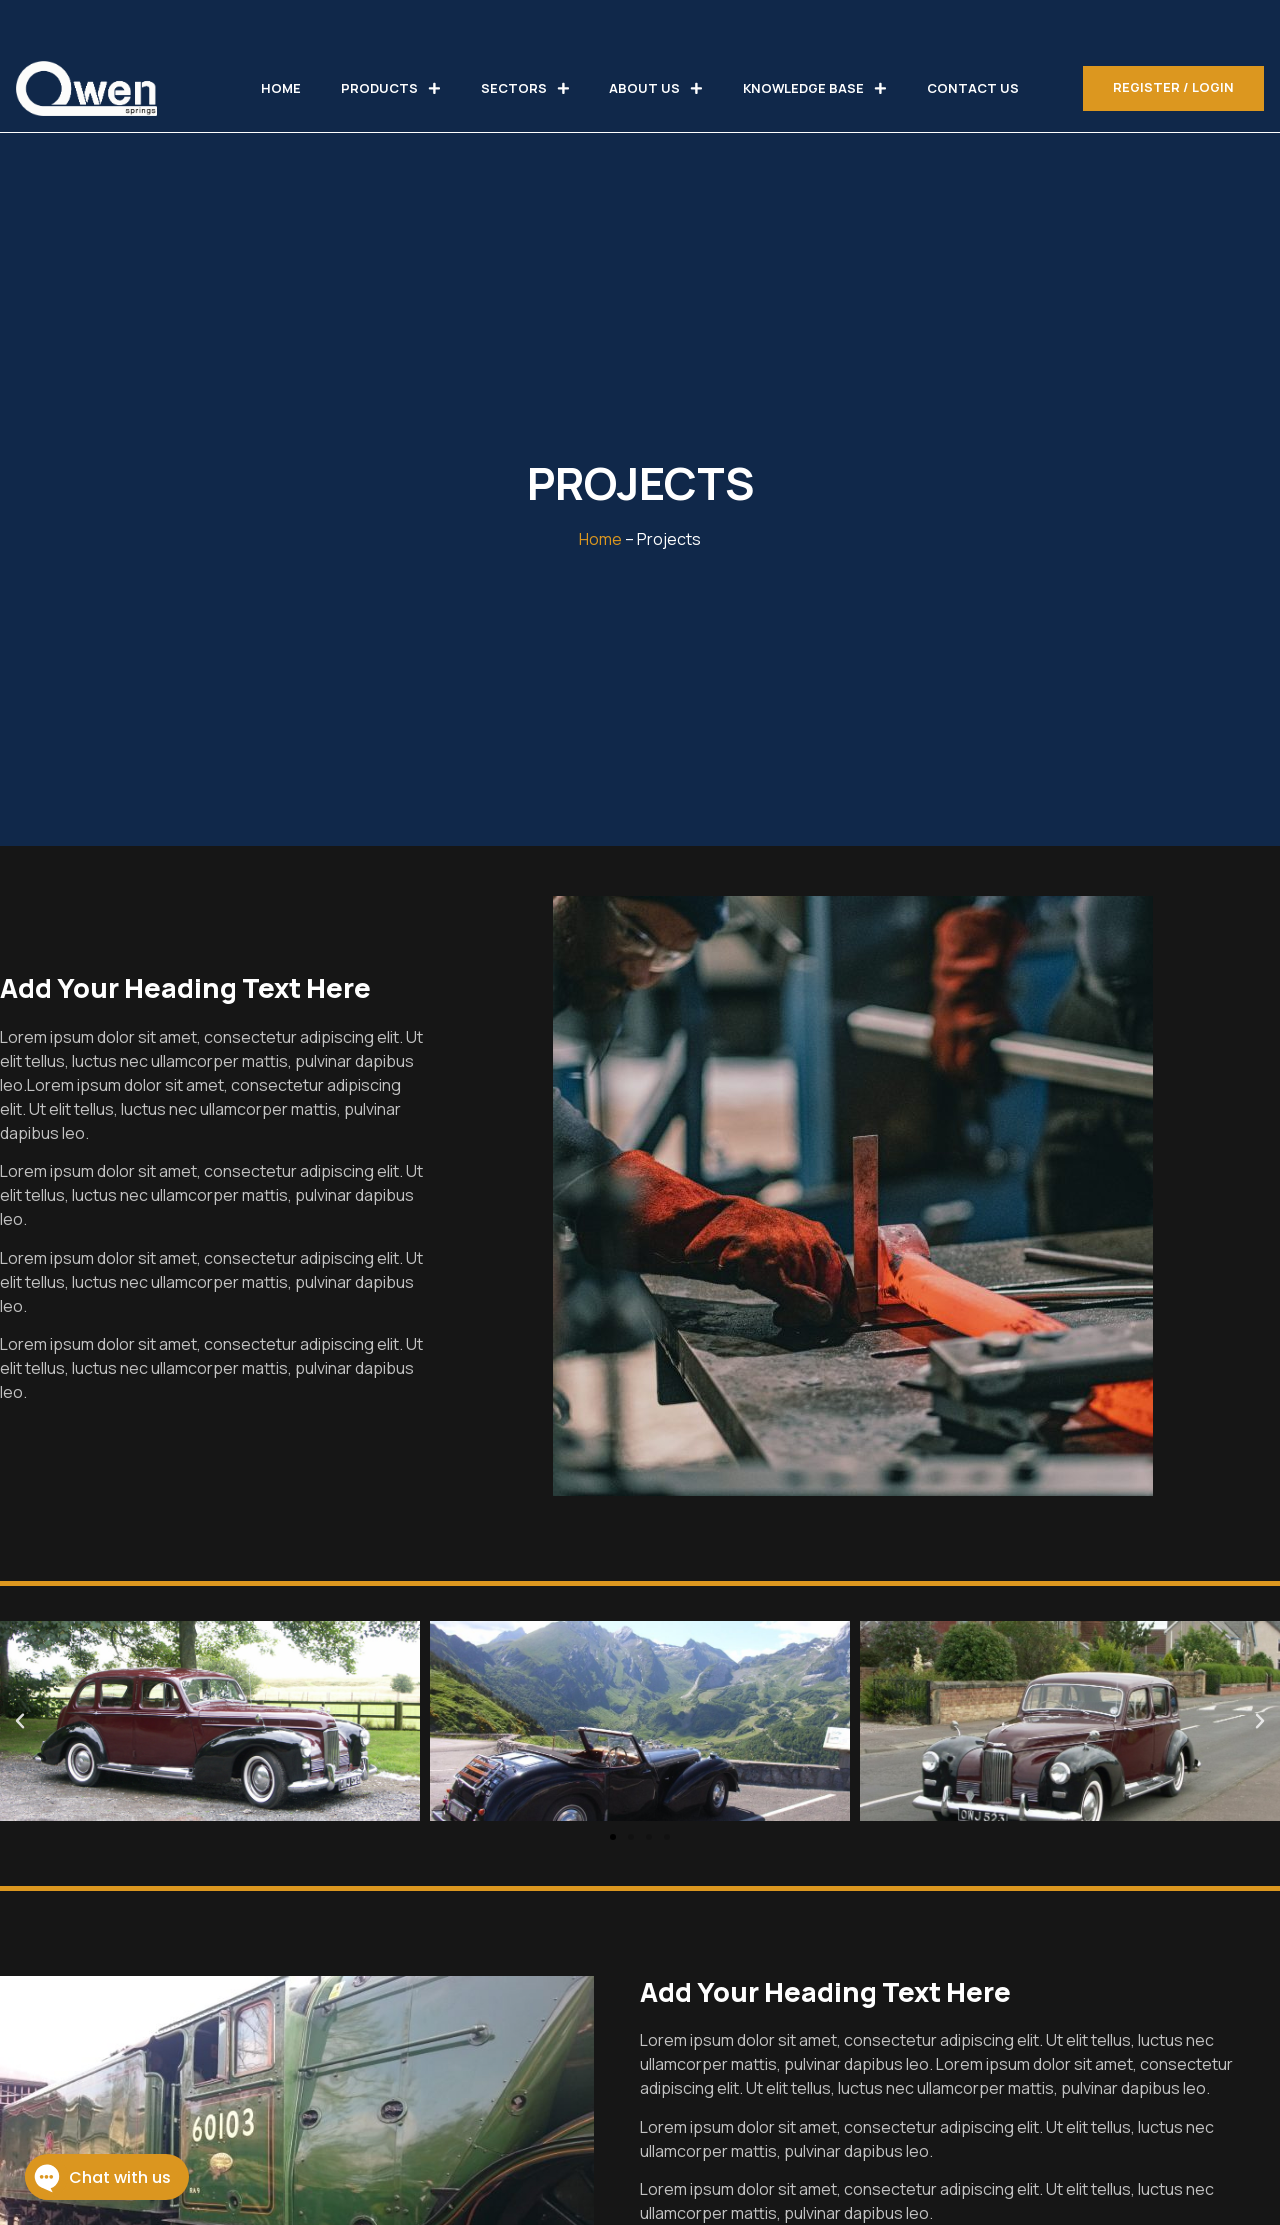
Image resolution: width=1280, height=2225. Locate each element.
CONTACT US (973, 88)
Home (600, 539)
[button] (613, 1837)
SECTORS (525, 88)
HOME (281, 88)
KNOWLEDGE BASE (815, 88)
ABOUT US (656, 88)
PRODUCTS (391, 88)
